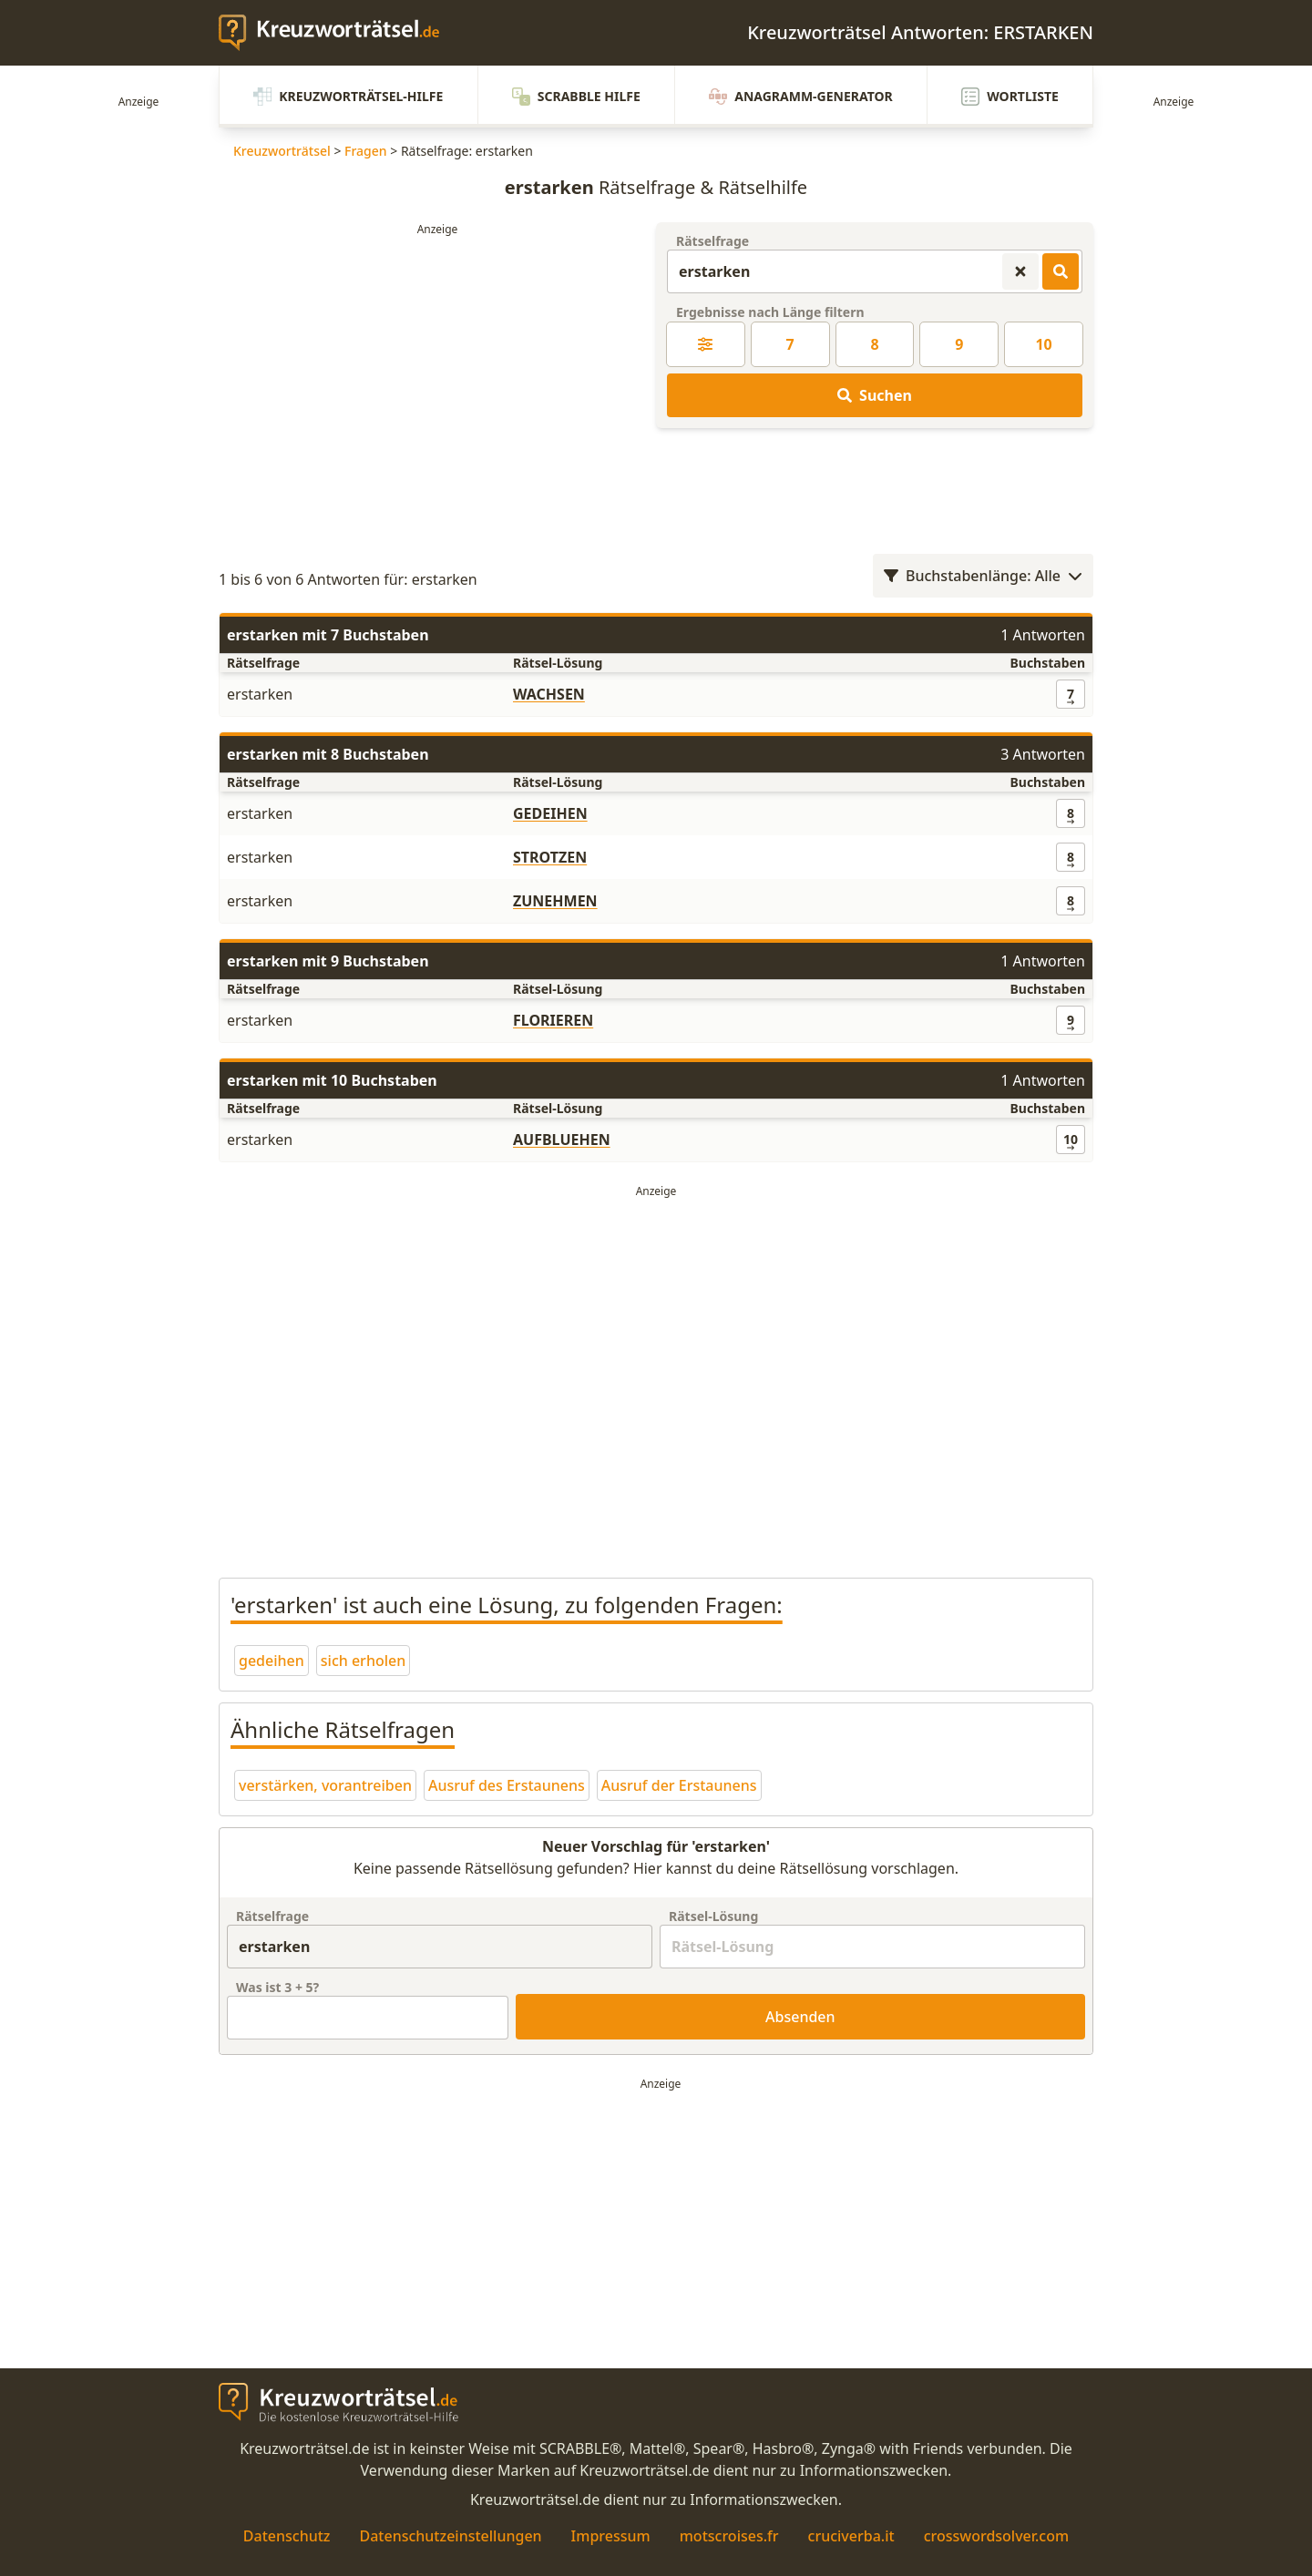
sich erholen (363, 1661)
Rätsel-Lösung (713, 1916)
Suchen (874, 395)
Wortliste (1010, 96)
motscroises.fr (729, 2536)
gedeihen (271, 1661)
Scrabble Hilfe (576, 96)
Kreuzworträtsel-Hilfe (348, 96)
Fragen (365, 150)
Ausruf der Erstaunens (679, 1785)
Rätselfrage (712, 241)
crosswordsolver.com (997, 2536)
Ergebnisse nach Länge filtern (770, 312)
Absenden (800, 2017)
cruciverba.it (851, 2536)
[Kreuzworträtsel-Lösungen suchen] (1060, 271)
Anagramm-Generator (801, 96)
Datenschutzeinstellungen (450, 2536)
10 (1043, 344)
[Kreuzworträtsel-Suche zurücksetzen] (1020, 271)
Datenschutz (287, 2536)
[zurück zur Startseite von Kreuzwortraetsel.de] (338, 33)
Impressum (611, 2536)
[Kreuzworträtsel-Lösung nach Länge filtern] (705, 344)
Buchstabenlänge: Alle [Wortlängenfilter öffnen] (983, 576)
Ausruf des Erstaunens (506, 1785)
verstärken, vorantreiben (325, 1785)
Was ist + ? (277, 1987)
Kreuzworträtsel (282, 150)
